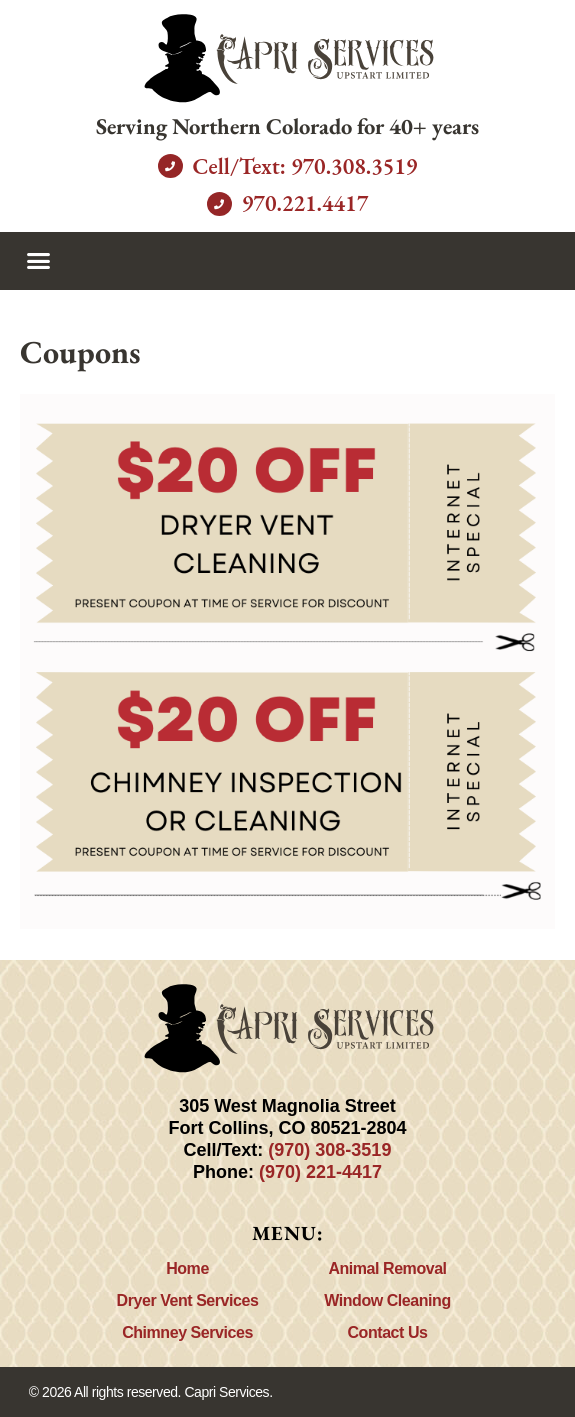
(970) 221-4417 (320, 1172)
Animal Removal (387, 1268)
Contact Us (388, 1332)
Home (187, 1268)
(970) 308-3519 (329, 1150)
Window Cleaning (387, 1300)
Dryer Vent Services (188, 1300)
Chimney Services (187, 1332)
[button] (39, 261)
